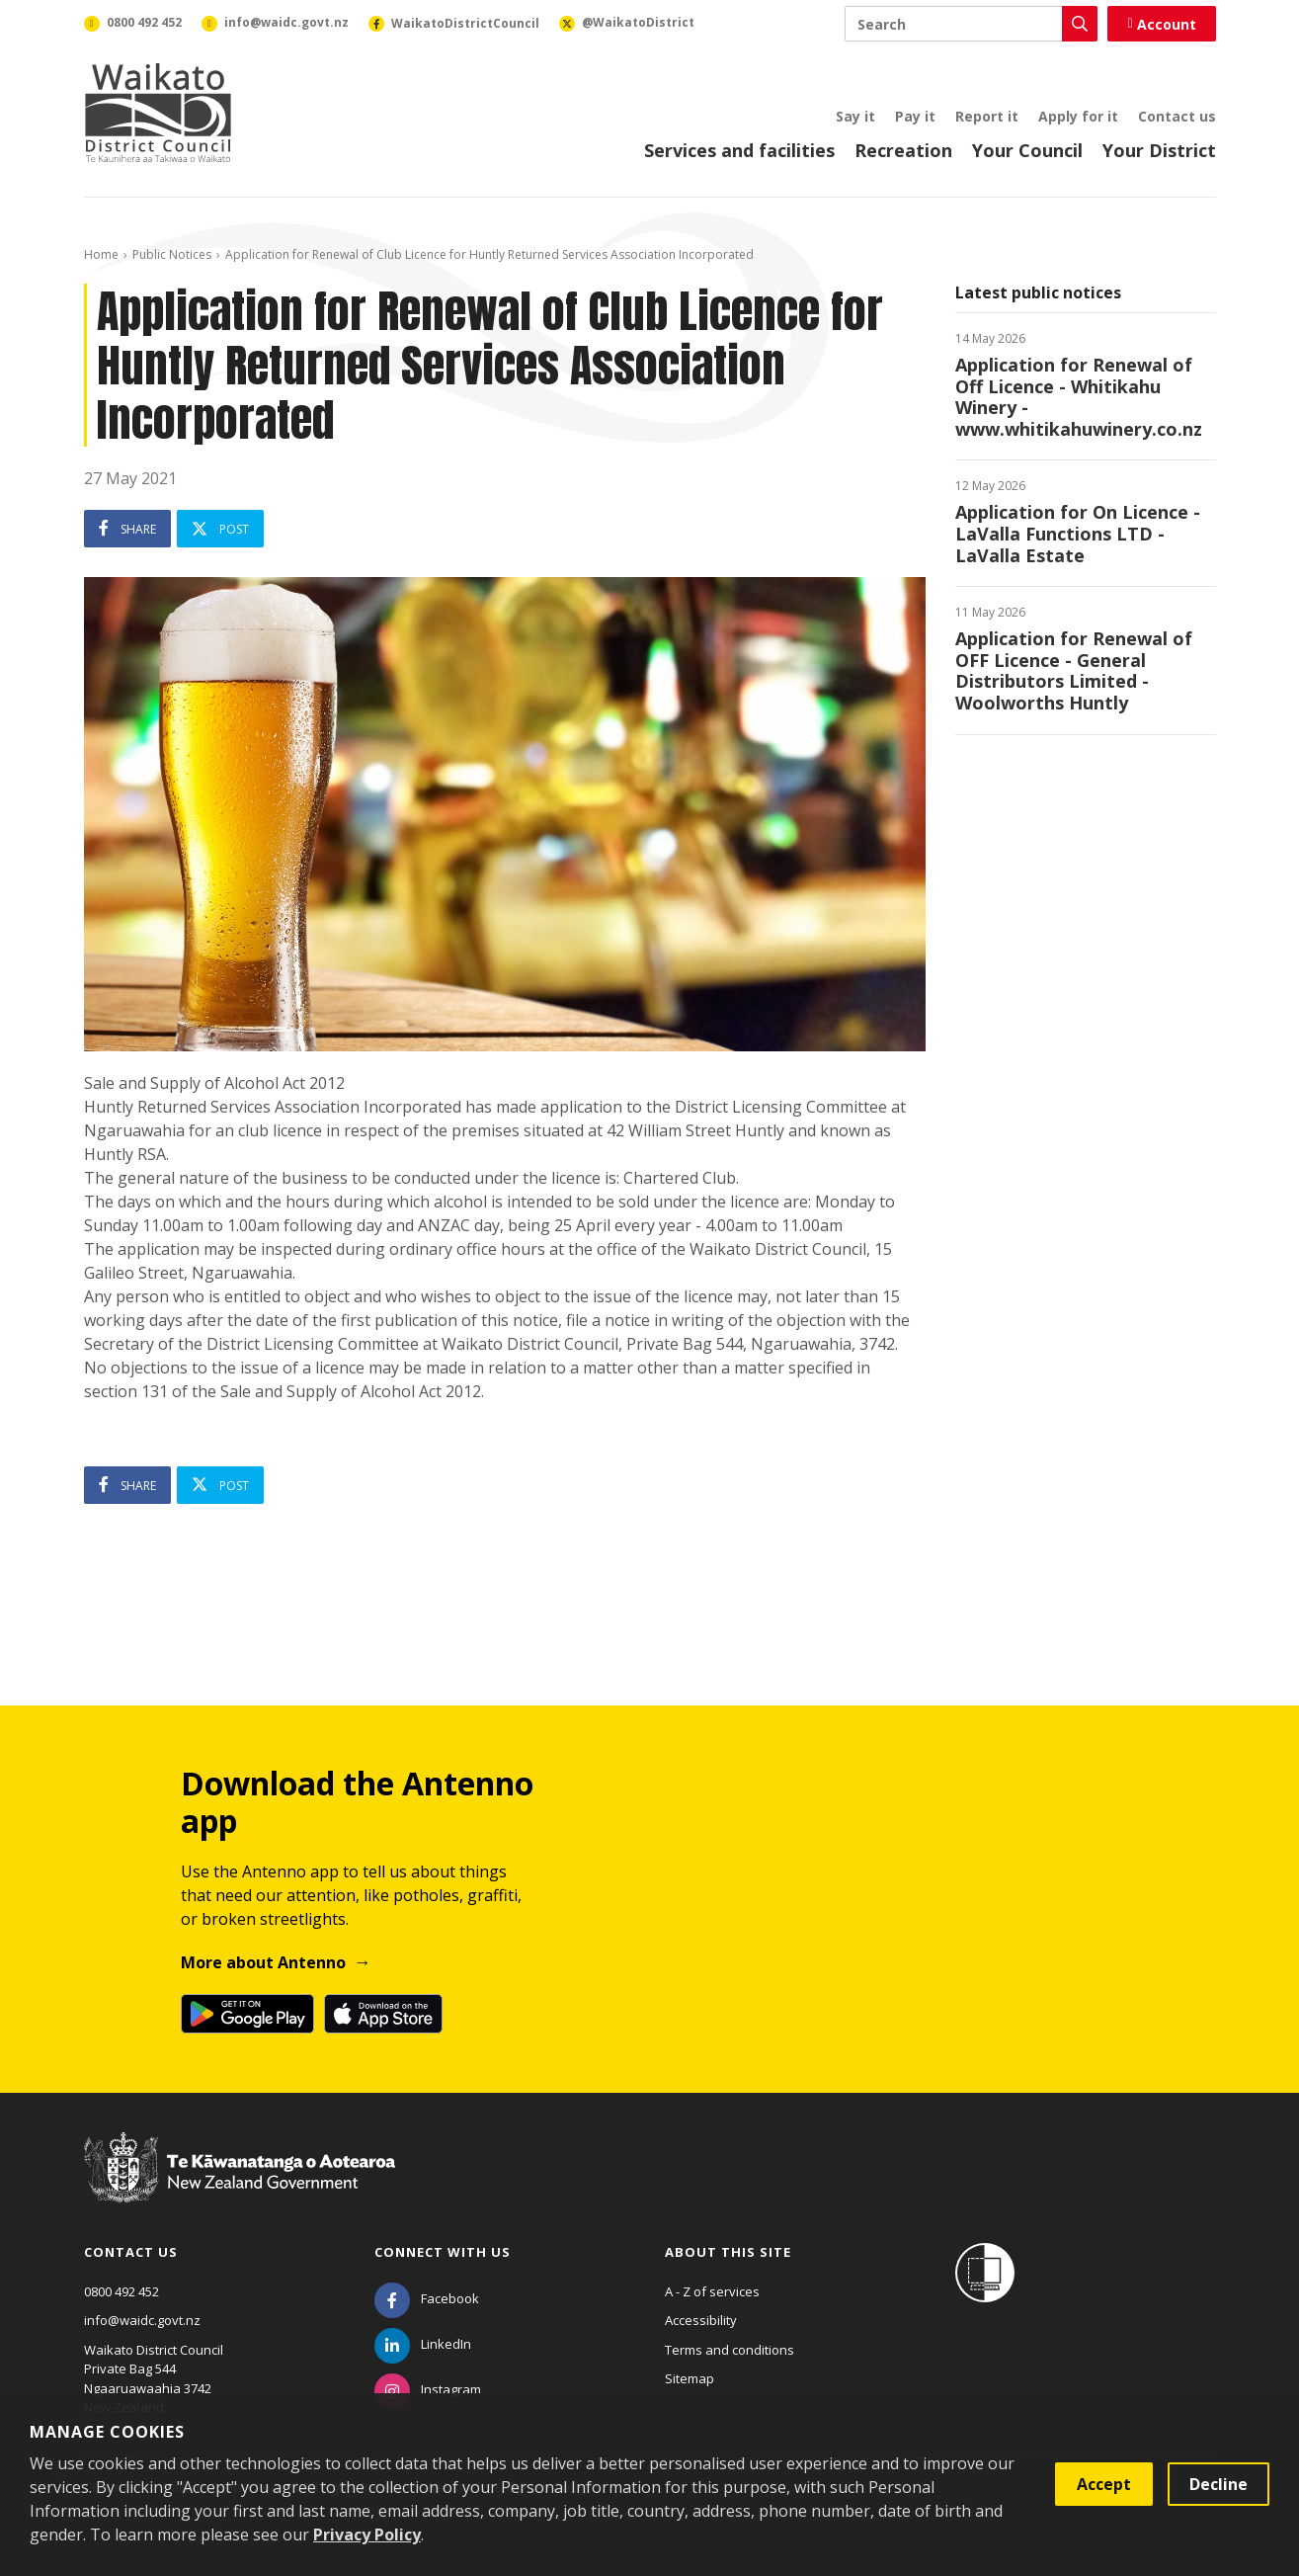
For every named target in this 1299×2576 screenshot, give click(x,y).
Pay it (915, 116)
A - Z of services (712, 2291)
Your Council (1027, 150)
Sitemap (689, 2378)
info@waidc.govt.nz (142, 2320)
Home (101, 254)
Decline (1218, 2484)
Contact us (1177, 116)
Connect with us (442, 2252)
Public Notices (171, 254)
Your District (1159, 150)
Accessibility (701, 2320)
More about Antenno (263, 1962)
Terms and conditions (729, 2350)
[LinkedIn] (422, 2344)
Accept (1104, 2484)
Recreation (903, 150)
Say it (855, 116)
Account (1161, 24)
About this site (728, 2252)
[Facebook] (426, 2298)
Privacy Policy (367, 2534)
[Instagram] (427, 2389)
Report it (986, 116)
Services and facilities (739, 150)
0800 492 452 (121, 2291)
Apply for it (1078, 116)
